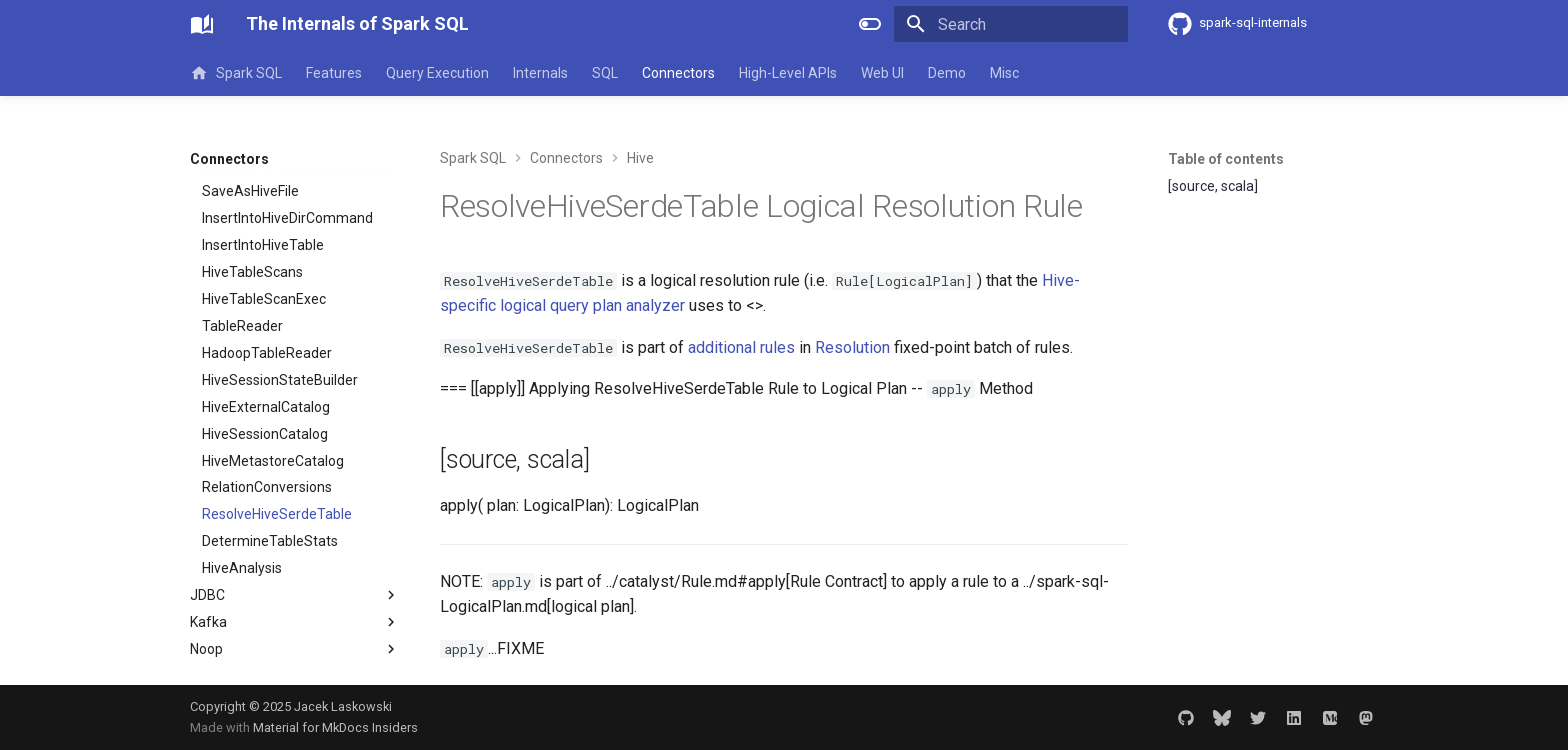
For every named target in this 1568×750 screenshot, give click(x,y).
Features (334, 73)
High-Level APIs (788, 73)
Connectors (678, 73)
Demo (947, 73)
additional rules (741, 347)
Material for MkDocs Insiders (335, 727)
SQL (605, 73)
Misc (1004, 73)
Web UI (882, 73)
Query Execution (437, 73)
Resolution (852, 347)
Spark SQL (236, 73)
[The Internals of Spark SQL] (202, 24)
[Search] (1011, 24)
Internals (540, 73)
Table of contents (1226, 159)
